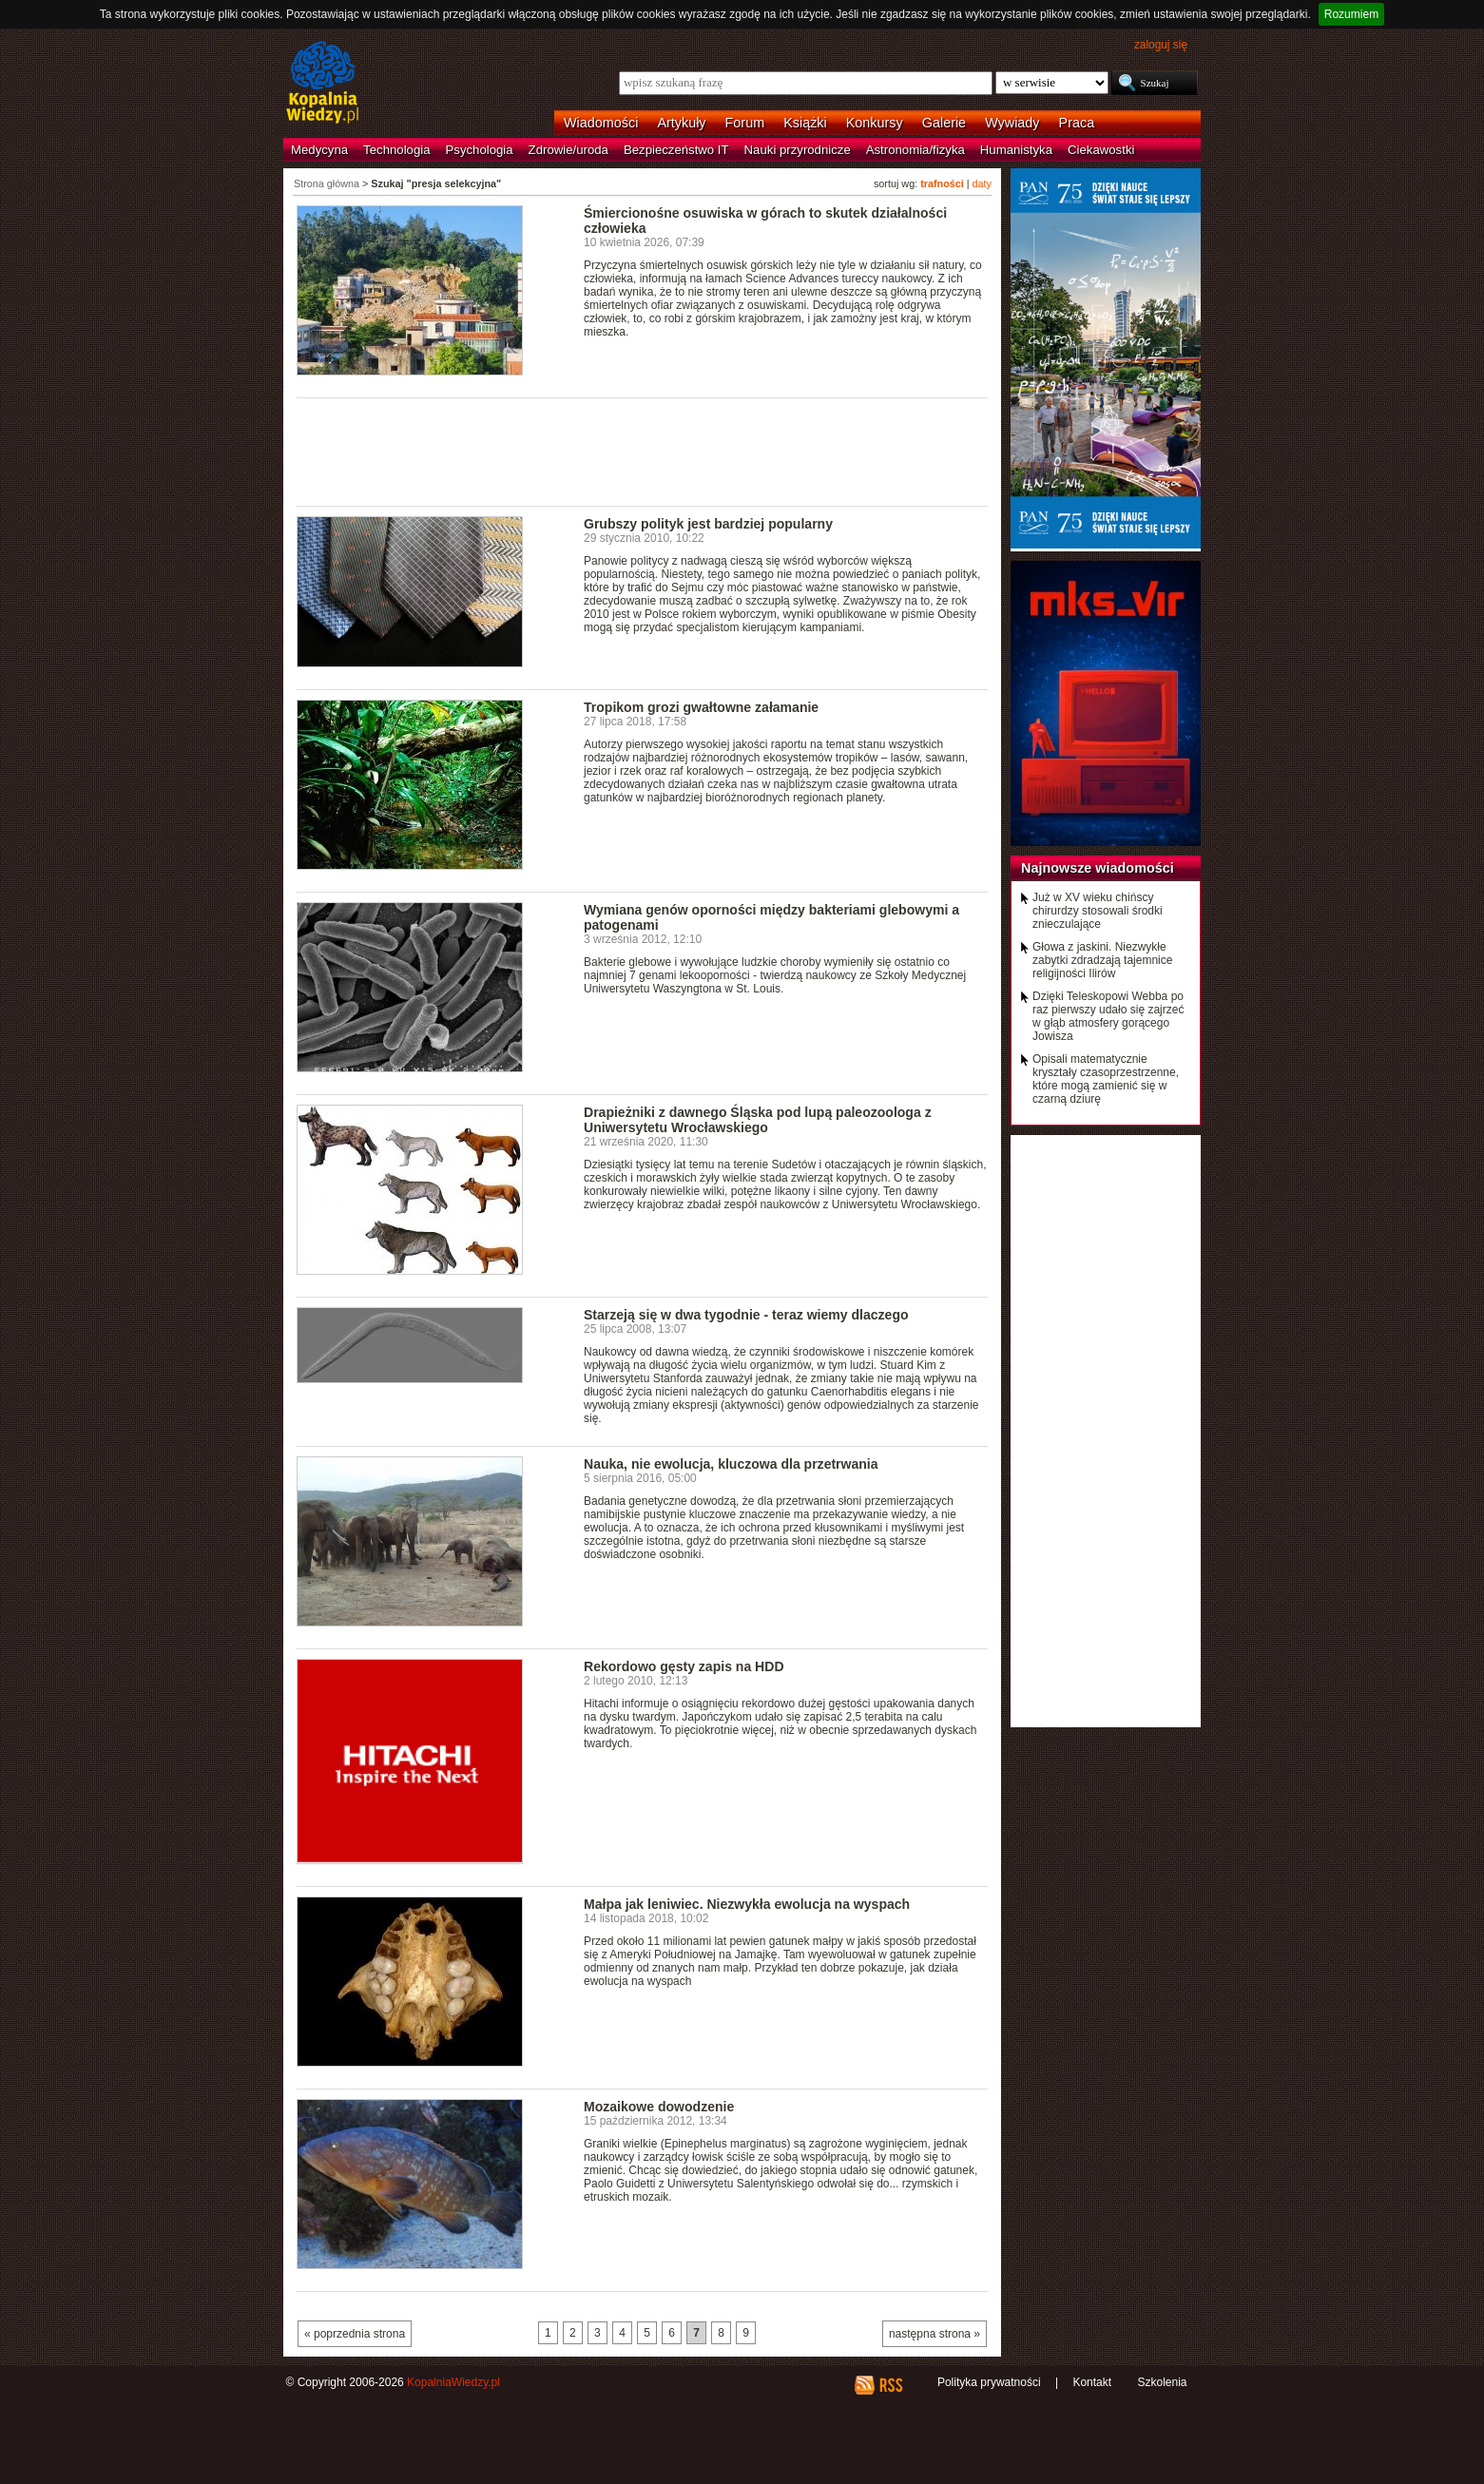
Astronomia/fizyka (915, 150)
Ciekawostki (1101, 150)
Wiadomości (601, 122)
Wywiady (1012, 122)
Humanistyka (1016, 150)
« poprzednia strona (354, 2333)
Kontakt (1091, 2382)
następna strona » (934, 2333)
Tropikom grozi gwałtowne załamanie (701, 707)
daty (982, 183)
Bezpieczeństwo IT (676, 150)
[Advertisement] (643, 450)
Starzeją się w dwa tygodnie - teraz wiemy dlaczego (746, 1314)
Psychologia (479, 150)
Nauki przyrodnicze (797, 150)
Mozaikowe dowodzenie (659, 2106)
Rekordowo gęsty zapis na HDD (684, 1666)
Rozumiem (1351, 14)
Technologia (396, 150)
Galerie (944, 122)
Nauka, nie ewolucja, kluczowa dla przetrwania (731, 1464)
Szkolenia (1161, 2382)
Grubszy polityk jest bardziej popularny (708, 523)
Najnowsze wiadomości (1097, 868)
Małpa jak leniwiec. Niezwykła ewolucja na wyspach (747, 1904)
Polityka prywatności (989, 2382)
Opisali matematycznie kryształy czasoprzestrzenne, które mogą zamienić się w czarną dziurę (1105, 1079)
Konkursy (874, 122)
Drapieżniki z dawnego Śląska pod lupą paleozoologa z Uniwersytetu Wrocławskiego (758, 1120)
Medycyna (319, 150)
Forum (745, 122)
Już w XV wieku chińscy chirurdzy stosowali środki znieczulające (1097, 911)
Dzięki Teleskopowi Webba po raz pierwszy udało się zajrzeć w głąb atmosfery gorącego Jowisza (1108, 1016)
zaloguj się (1160, 44)
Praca (1077, 122)
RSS (890, 2385)
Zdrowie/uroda (568, 150)
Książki (805, 122)
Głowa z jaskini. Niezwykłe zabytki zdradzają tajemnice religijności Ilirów (1102, 960)
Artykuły (681, 122)
